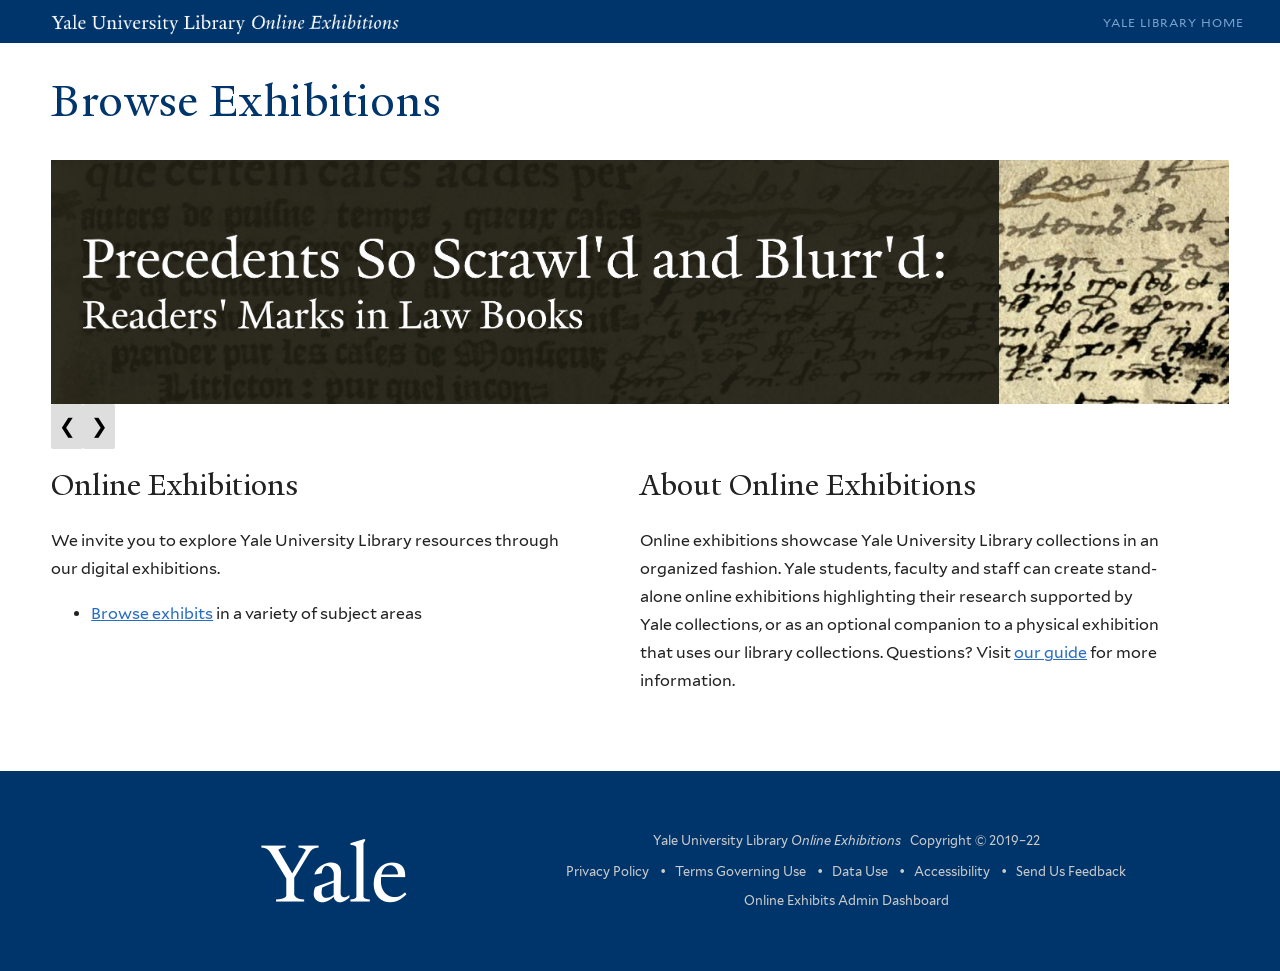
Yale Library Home (1173, 22)
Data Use (860, 871)
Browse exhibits (152, 613)
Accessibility (952, 871)
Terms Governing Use (740, 871)
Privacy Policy (607, 871)
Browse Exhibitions (246, 101)
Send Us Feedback (1071, 871)
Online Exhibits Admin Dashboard (846, 900)
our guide (1050, 652)
